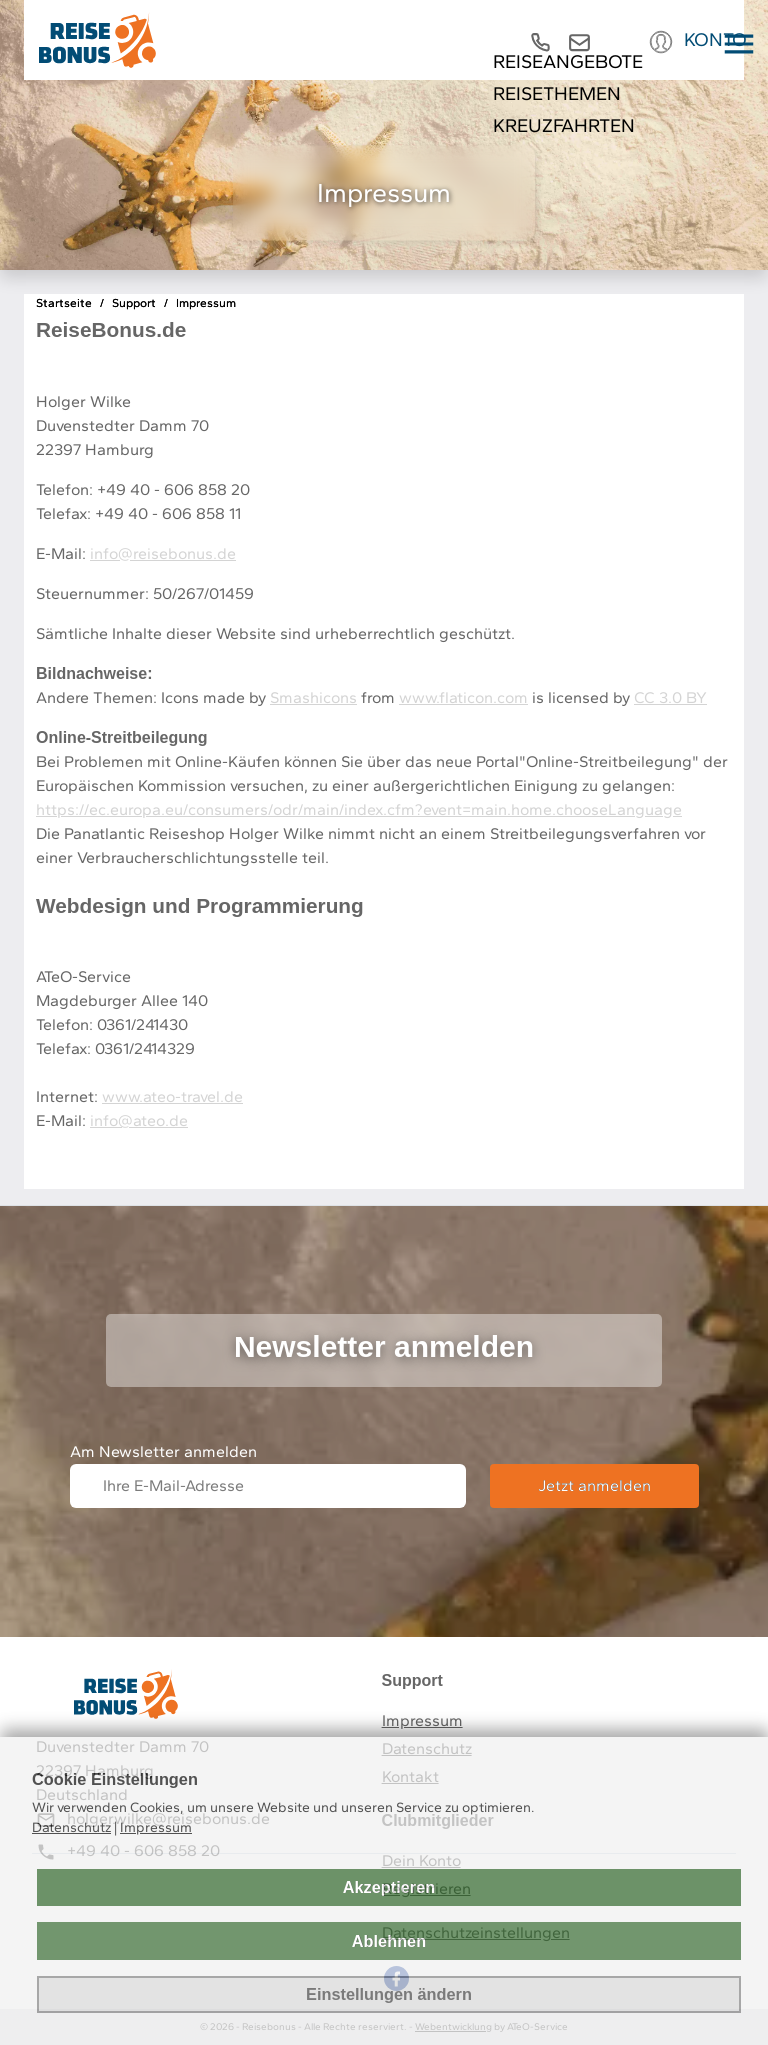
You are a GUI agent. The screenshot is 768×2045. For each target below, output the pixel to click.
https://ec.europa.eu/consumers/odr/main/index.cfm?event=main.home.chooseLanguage (359, 809)
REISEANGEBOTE (575, 61)
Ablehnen (389, 1941)
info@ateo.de (139, 1120)
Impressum (422, 1720)
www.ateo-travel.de (172, 1096)
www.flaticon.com (463, 697)
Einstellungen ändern (389, 1994)
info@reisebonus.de (163, 553)
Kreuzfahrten (570, 125)
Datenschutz (71, 1827)
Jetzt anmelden (594, 1485)
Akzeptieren (389, 1887)
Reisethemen (562, 93)
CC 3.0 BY (670, 697)
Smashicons (313, 697)
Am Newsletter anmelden (163, 1451)
